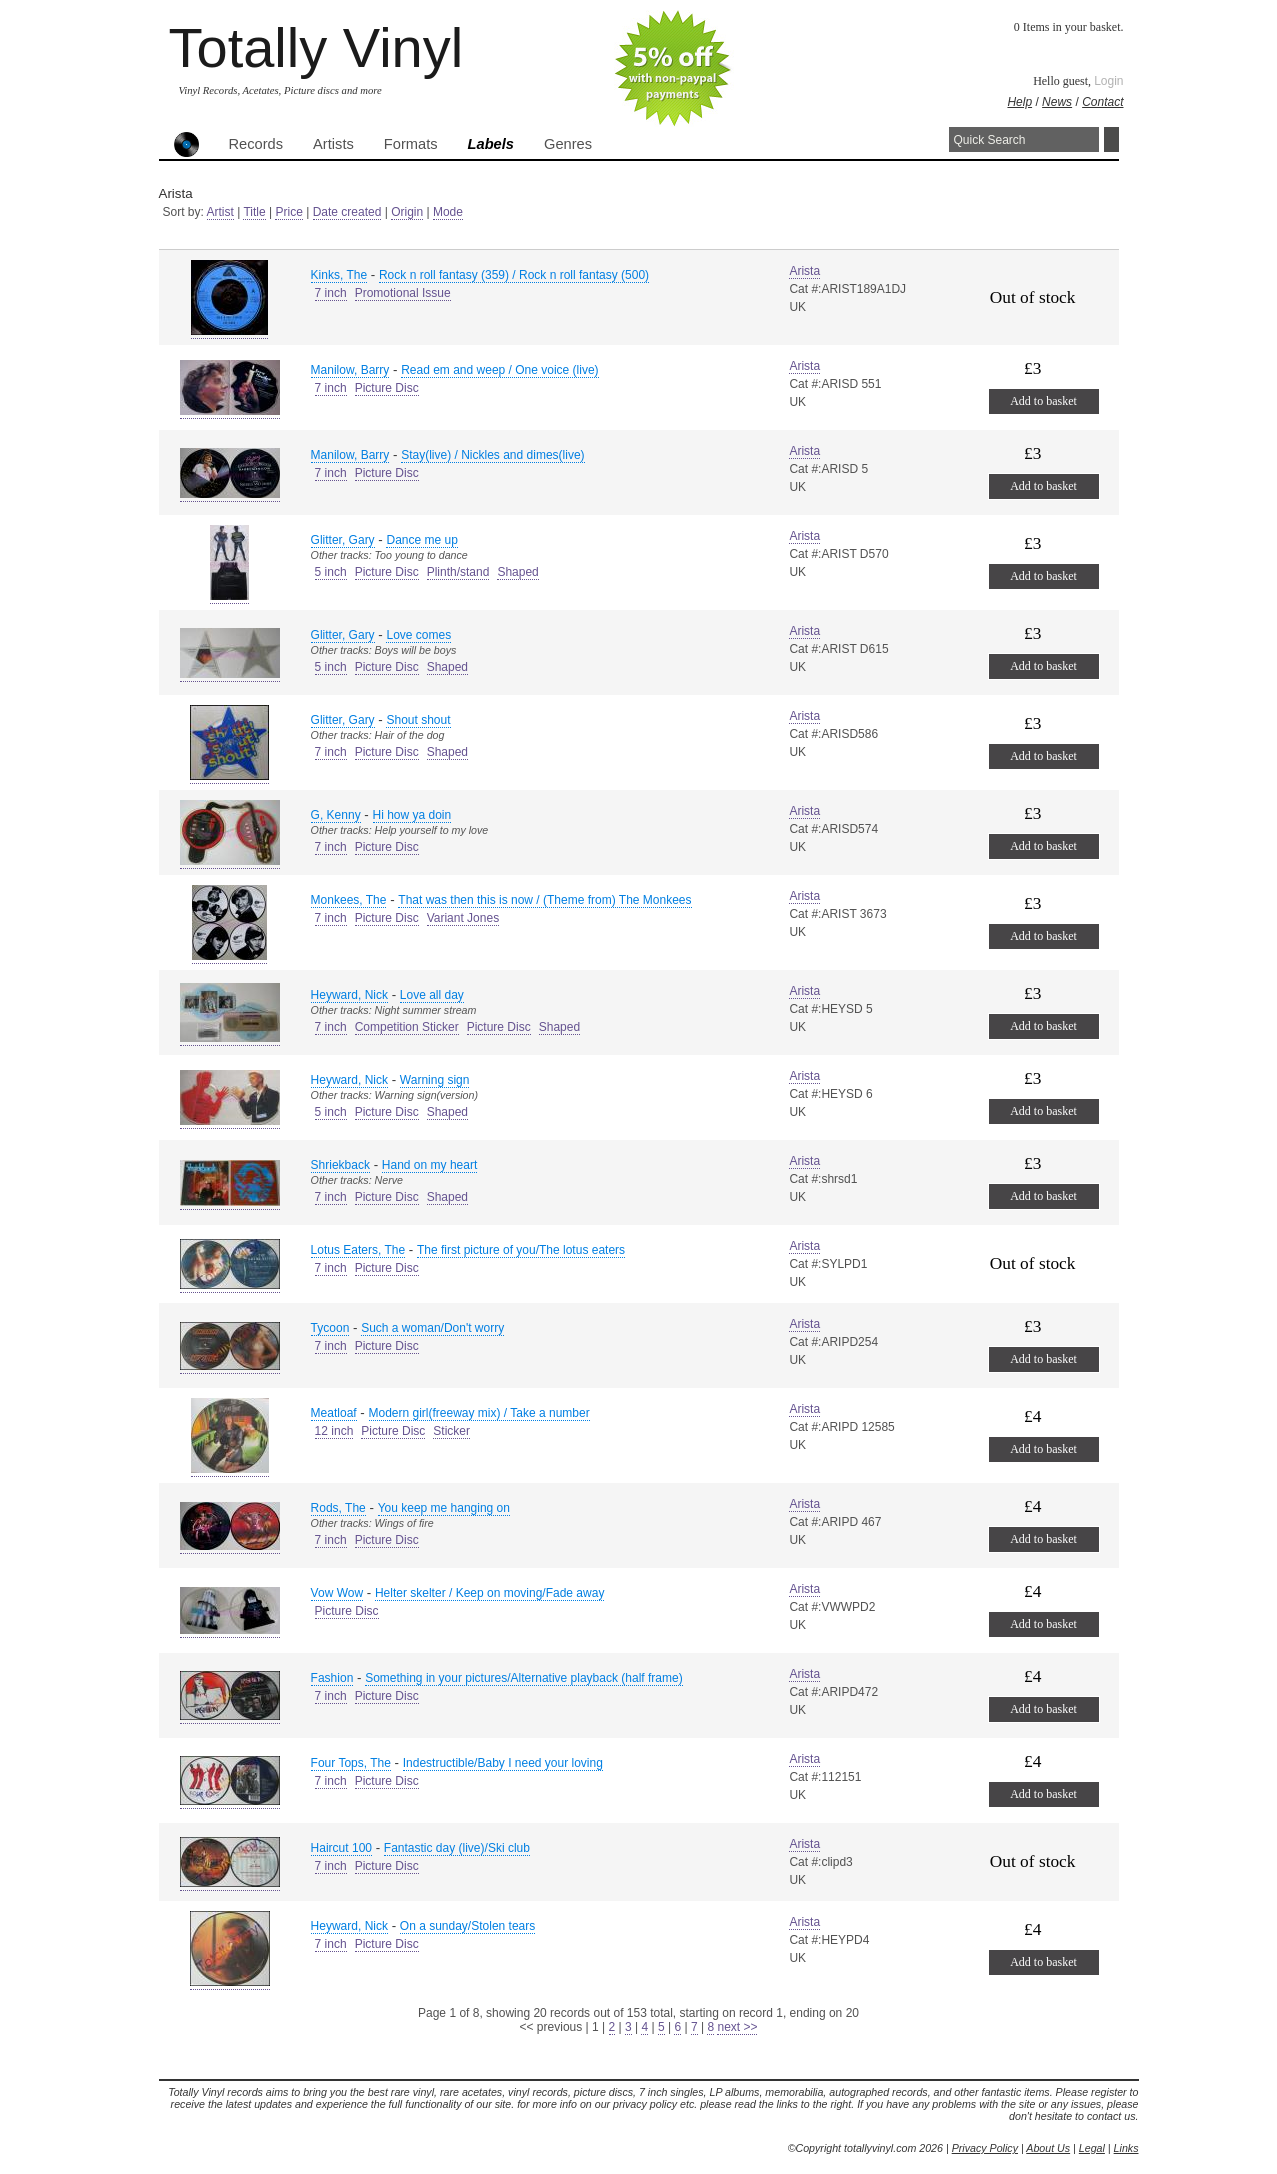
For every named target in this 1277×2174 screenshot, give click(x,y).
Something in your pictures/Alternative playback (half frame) (523, 1678)
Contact (1102, 102)
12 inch (334, 1431)
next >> (737, 2027)
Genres (568, 144)
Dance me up (421, 540)
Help (1019, 102)
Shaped (517, 572)
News (1057, 102)
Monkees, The (349, 900)
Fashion (332, 1678)
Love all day (432, 995)
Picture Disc (387, 388)
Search (1111, 139)
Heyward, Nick (349, 995)
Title (254, 212)
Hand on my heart (429, 1165)
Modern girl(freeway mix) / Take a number (479, 1413)
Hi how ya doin (412, 815)
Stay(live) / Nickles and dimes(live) (492, 455)
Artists (333, 144)
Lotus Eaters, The (358, 1250)
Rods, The (338, 1508)
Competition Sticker (407, 1027)
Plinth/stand (458, 572)
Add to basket (1043, 401)
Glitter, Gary (343, 540)
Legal (1092, 2148)
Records (256, 144)
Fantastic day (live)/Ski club (457, 1848)
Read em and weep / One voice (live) (499, 370)
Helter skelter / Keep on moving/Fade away (489, 1593)
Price (288, 212)
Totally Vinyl (316, 47)
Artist (220, 212)
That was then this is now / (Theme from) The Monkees (544, 900)
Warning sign (435, 1080)
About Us (1048, 2148)
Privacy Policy (985, 2148)
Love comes (418, 635)
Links (1126, 2148)
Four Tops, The (351, 1763)
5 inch (331, 572)
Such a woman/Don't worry (432, 1328)
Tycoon (330, 1328)
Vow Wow (337, 1593)
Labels (491, 144)
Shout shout (418, 720)
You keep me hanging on (444, 1508)
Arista (804, 271)
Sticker (451, 1431)
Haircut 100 (341, 1848)
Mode (448, 212)
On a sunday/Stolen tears (467, 1926)
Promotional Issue (403, 293)
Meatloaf (334, 1413)
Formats (411, 144)
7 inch (331, 293)
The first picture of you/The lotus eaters (521, 1250)
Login (1108, 81)
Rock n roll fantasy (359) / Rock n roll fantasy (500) (514, 275)
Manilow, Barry (350, 370)
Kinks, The (339, 275)
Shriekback (340, 1165)
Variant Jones (463, 918)
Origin (407, 212)
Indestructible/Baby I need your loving (503, 1763)
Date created (347, 212)
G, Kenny (336, 815)
